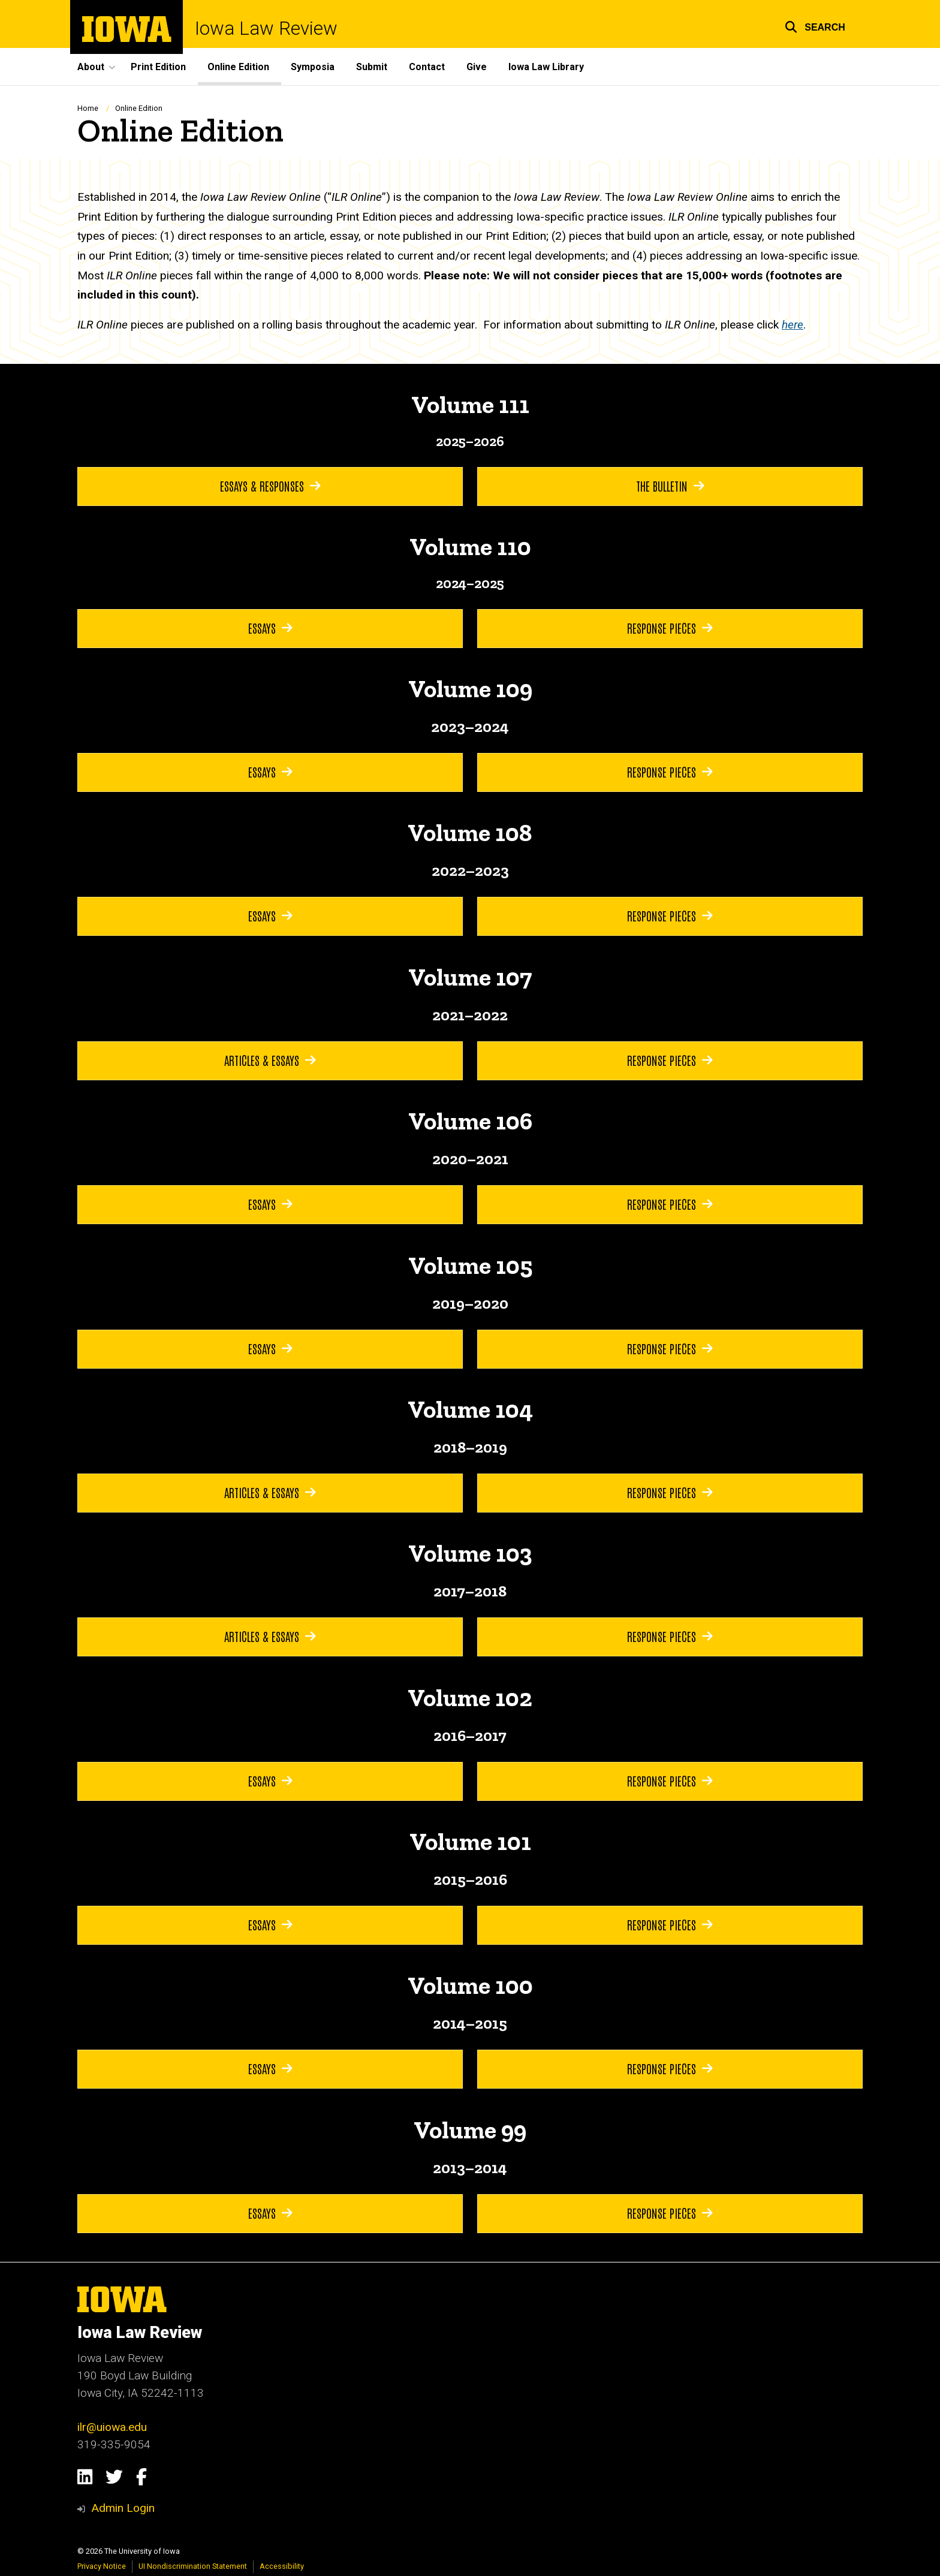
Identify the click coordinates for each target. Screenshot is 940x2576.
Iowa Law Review (266, 28)
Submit (371, 67)
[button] (815, 25)
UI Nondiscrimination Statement (192, 2566)
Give (476, 67)
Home (87, 108)
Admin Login (123, 2508)
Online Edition (238, 67)
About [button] (90, 67)
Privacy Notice (101, 2566)
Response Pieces (670, 627)
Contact (427, 67)
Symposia (313, 67)
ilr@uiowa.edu (112, 2427)
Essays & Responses (270, 485)
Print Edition (158, 67)
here (792, 325)
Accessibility (282, 2566)
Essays (270, 627)
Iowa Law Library (546, 67)
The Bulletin (670, 485)
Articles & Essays (270, 1060)
